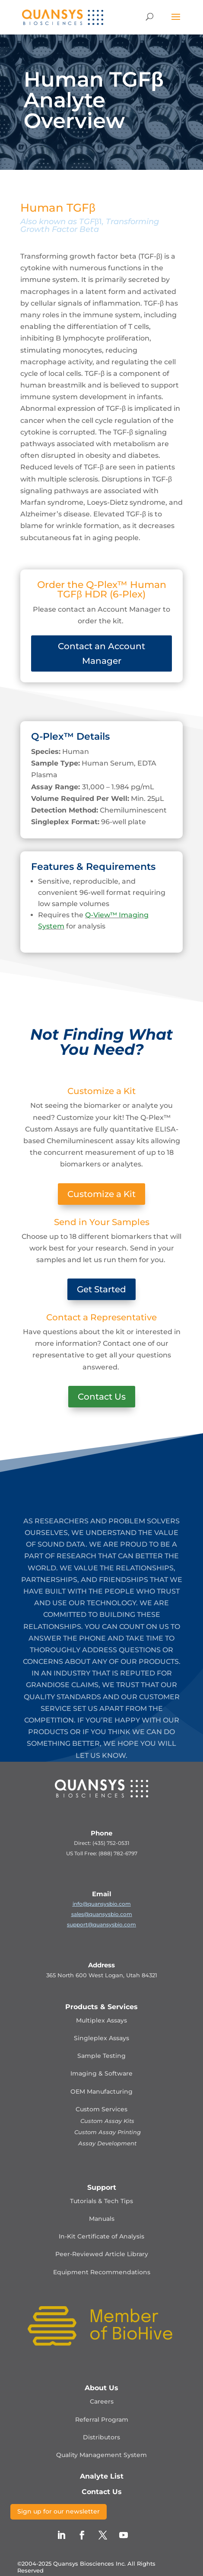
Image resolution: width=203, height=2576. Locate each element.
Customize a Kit (101, 1194)
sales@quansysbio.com (101, 1914)
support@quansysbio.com (101, 1924)
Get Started (101, 1289)
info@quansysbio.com (102, 1904)
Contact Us (102, 1396)
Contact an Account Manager (101, 653)
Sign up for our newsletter (58, 2511)
